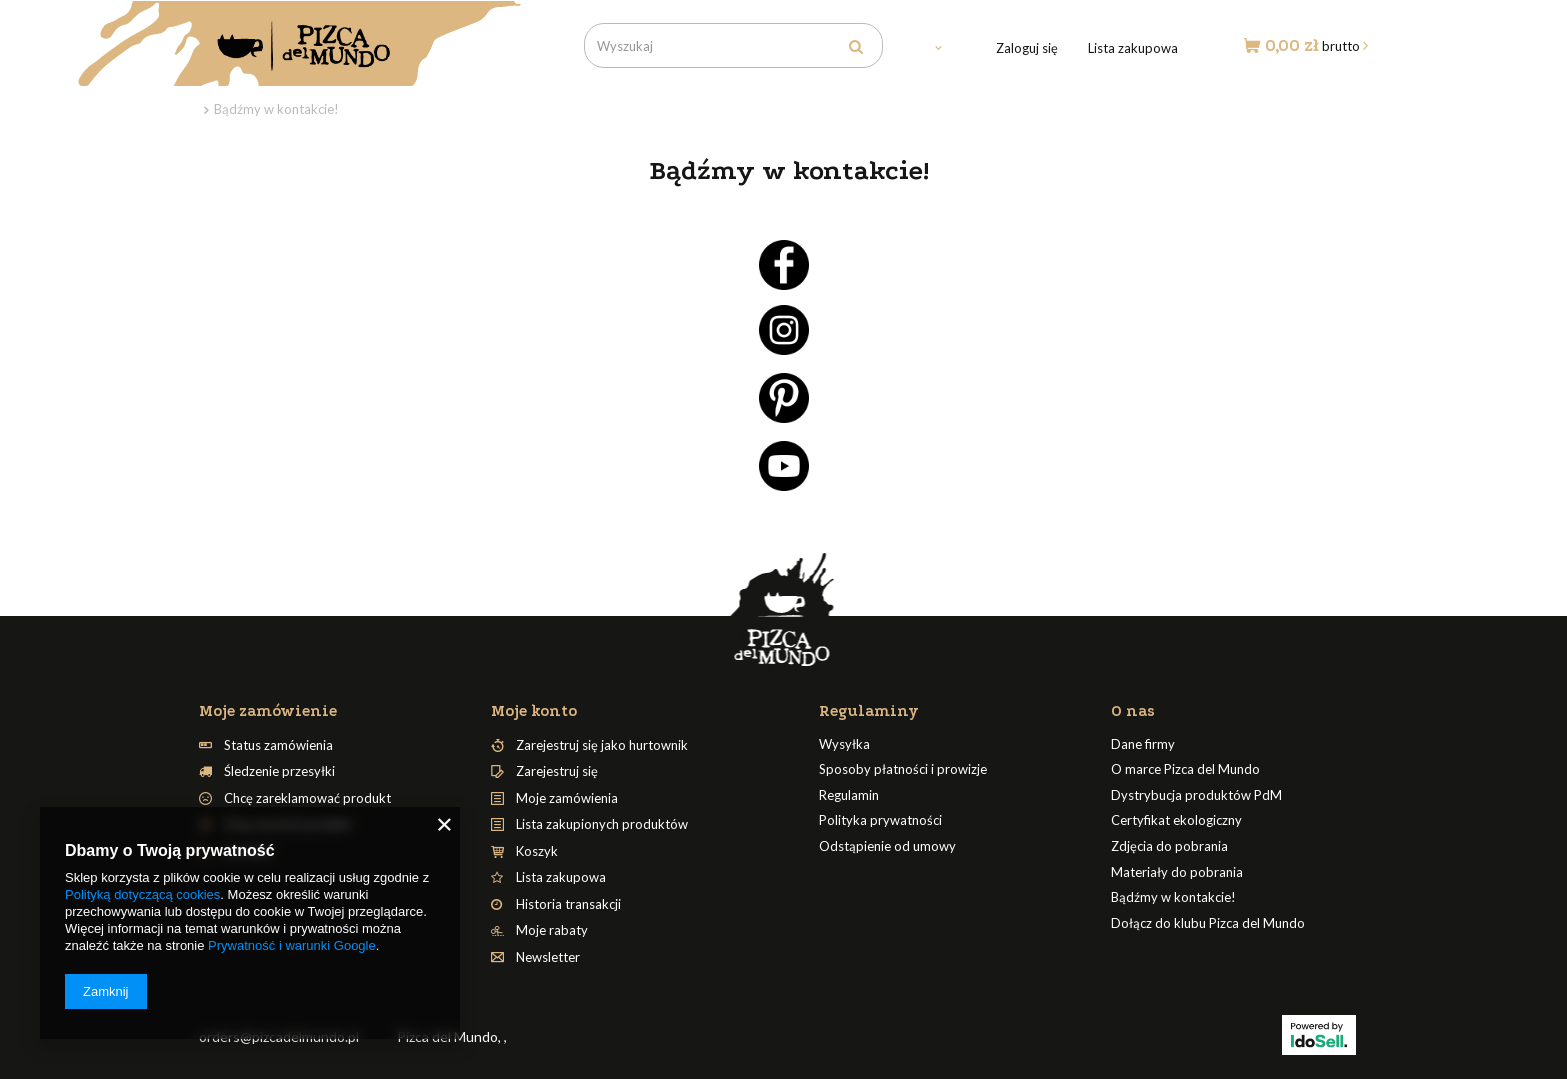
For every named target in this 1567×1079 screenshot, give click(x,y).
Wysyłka (844, 744)
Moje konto (534, 711)
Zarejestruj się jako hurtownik (602, 745)
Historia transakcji (568, 904)
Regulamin (849, 795)
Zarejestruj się (557, 771)
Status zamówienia (278, 745)
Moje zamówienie (268, 711)
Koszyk (537, 851)
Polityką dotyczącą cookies (142, 894)
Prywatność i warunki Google (292, 945)
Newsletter (548, 957)
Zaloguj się (1027, 48)
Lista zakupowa (1133, 48)
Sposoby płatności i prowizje (903, 769)
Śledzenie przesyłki (279, 771)
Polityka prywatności (880, 820)
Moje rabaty (552, 930)
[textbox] (734, 45)
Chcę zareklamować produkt (307, 798)
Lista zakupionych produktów (602, 824)
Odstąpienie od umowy (887, 846)
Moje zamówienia (567, 798)
